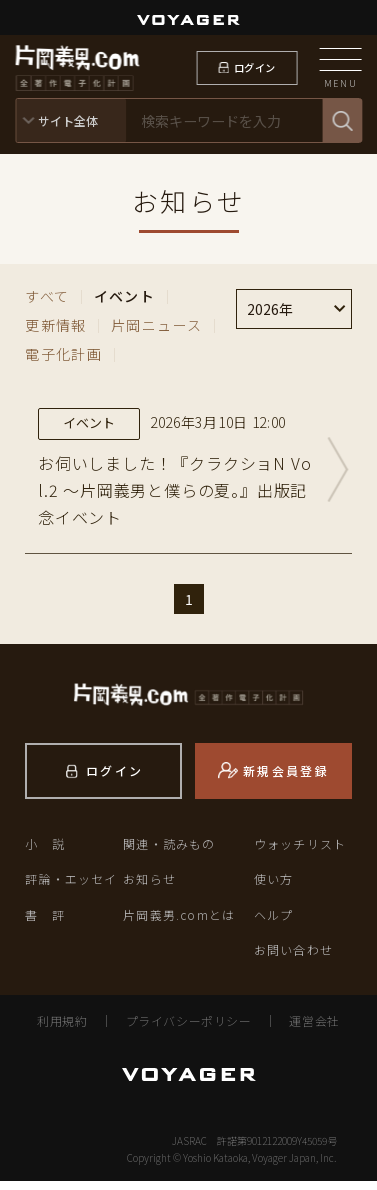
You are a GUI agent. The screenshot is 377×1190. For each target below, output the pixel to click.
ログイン (254, 67)
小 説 (45, 852)
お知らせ (149, 887)
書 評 (45, 922)
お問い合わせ (293, 958)
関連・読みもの (169, 852)
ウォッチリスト (300, 852)
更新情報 (56, 325)
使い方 (274, 887)
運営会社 (314, 1029)
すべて (47, 296)
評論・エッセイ (71, 887)
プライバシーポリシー (189, 1029)
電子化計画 (63, 354)
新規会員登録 (286, 778)
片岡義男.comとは (179, 922)
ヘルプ (274, 922)
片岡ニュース (156, 325)
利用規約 (62, 1029)
